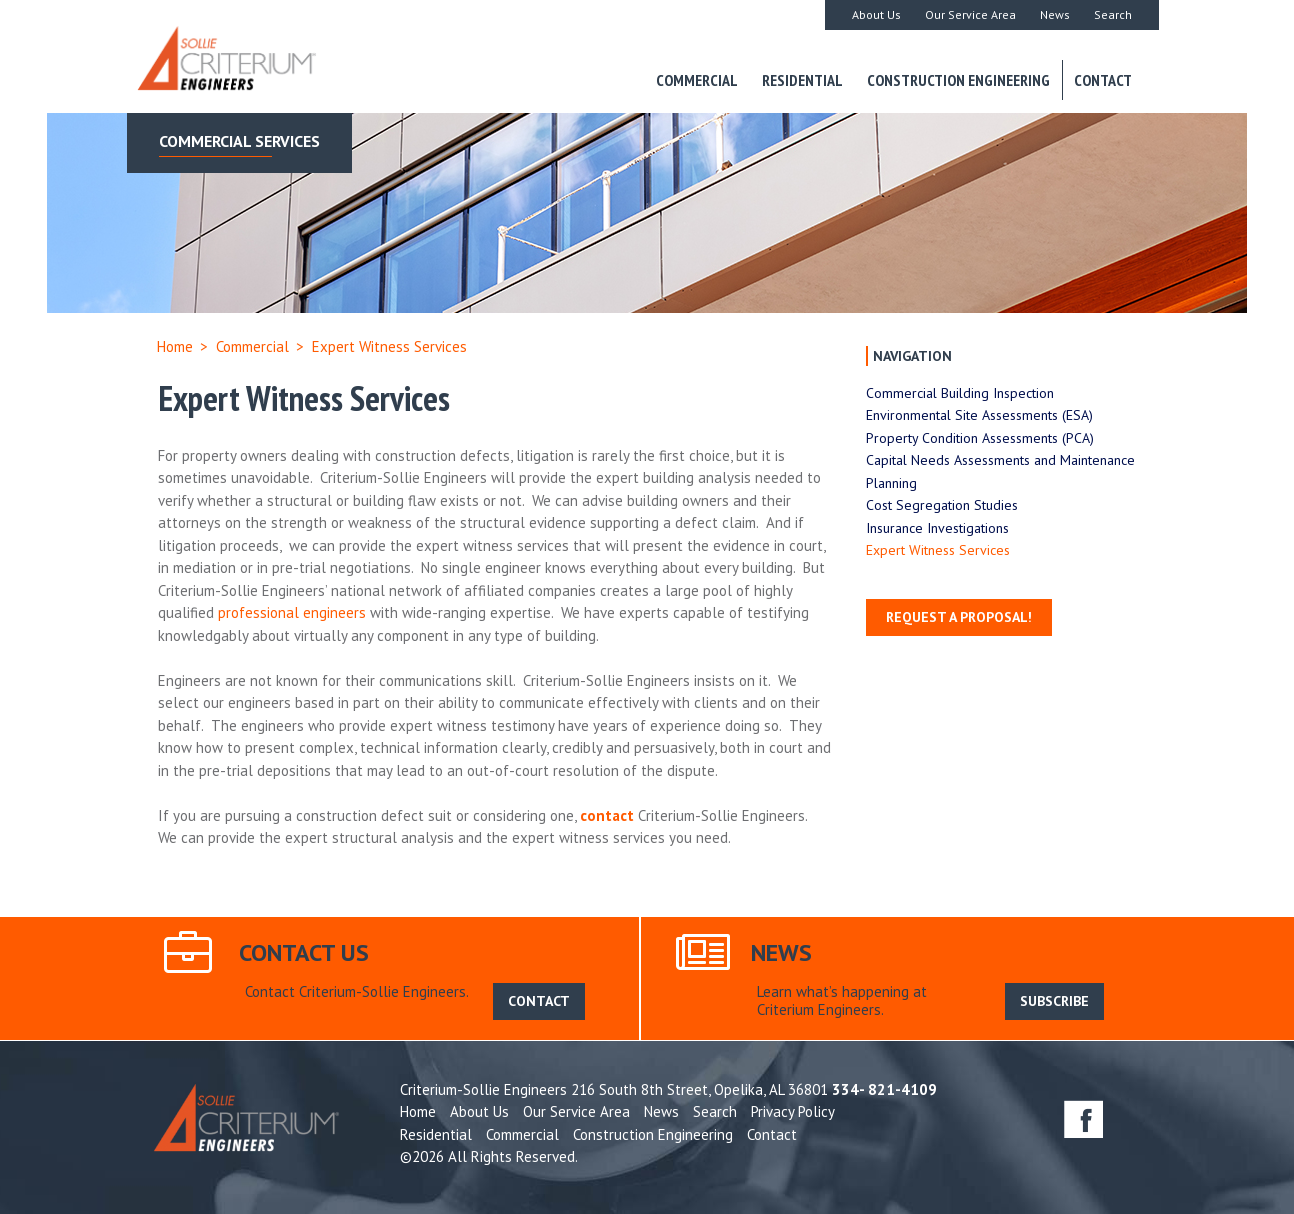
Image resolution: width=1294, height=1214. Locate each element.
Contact (1103, 80)
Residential (802, 80)
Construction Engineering (958, 80)
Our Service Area (970, 14)
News (1055, 14)
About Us (876, 14)
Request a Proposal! (959, 617)
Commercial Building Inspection (960, 393)
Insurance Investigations (937, 528)
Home (175, 346)
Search (1113, 14)
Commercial (697, 80)
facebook (1083, 1118)
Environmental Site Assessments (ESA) (979, 415)
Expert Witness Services (938, 550)
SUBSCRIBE (1054, 1001)
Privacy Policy (793, 1111)
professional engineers (292, 612)
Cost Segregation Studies (942, 505)
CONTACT (539, 1001)
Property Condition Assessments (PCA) (980, 438)
